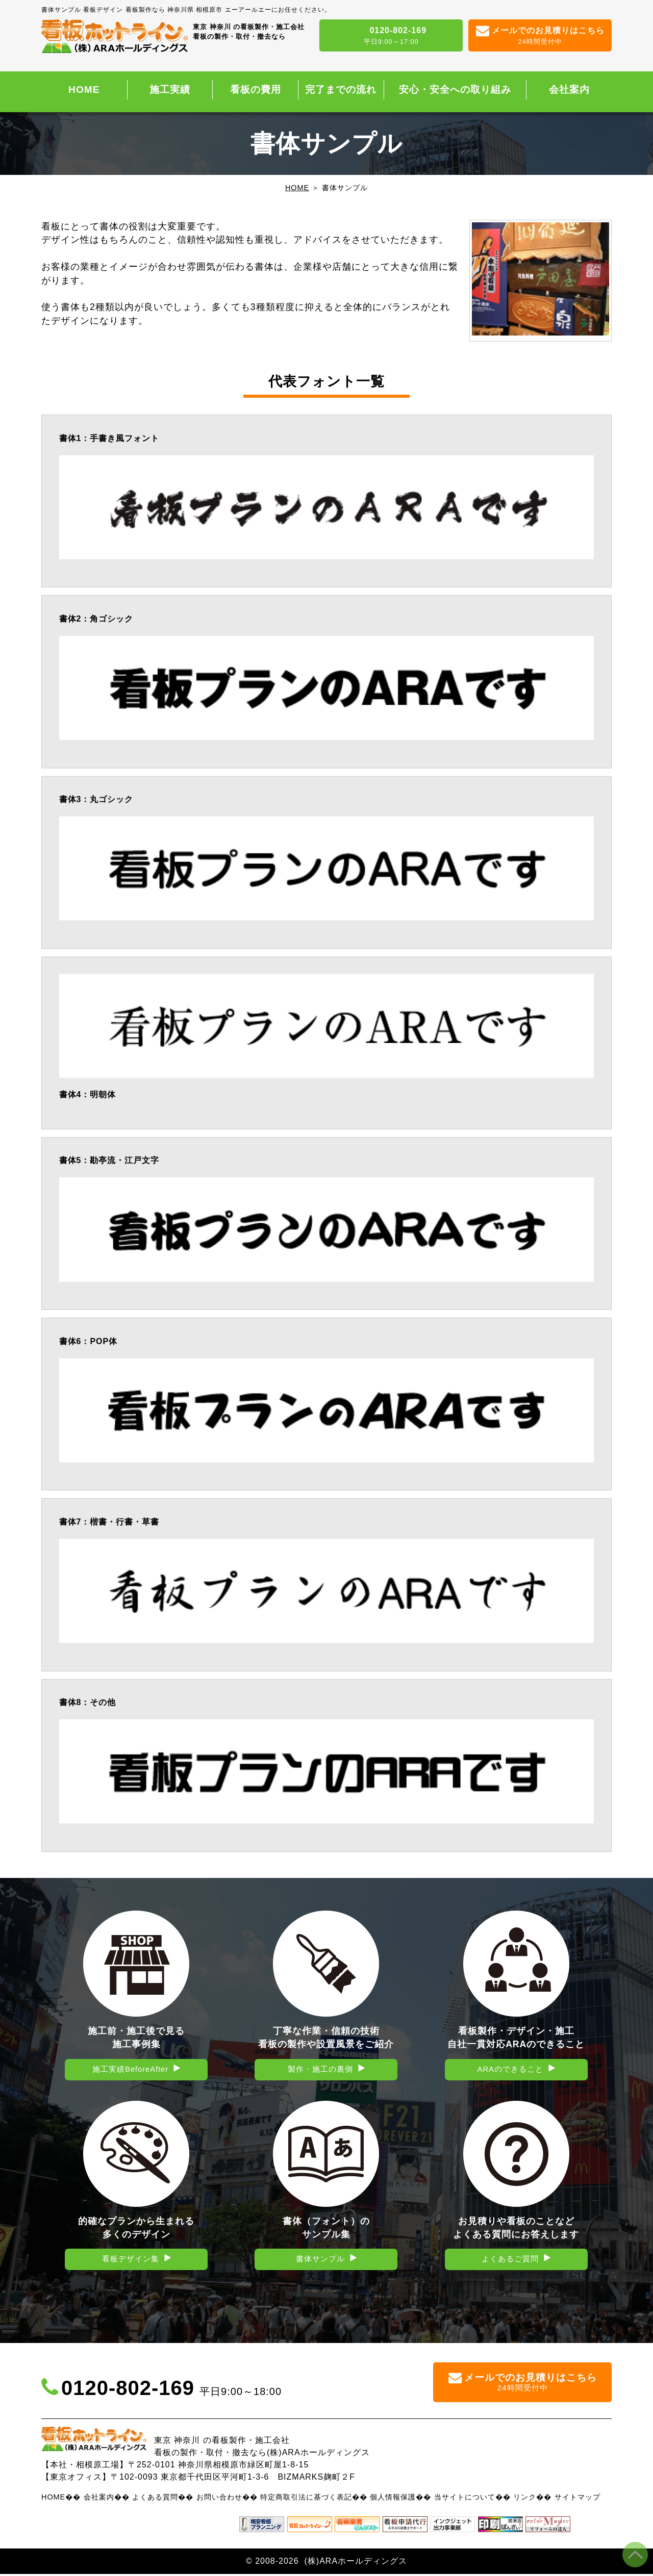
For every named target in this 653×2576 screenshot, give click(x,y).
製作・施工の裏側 (320, 2070)
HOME (84, 89)
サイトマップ (577, 2499)
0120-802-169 (391, 36)
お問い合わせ (219, 2499)
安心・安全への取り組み (455, 89)
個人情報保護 (393, 2499)
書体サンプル (320, 2260)
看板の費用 (255, 89)
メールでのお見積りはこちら (540, 36)
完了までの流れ (340, 89)
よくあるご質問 (510, 2260)
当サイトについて (464, 2499)
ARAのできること (510, 2070)
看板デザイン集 (130, 2260)
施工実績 (169, 89)
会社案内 (569, 89)
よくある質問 (155, 2499)
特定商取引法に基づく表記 (306, 2499)
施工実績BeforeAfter (130, 2070)
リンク (524, 2499)
